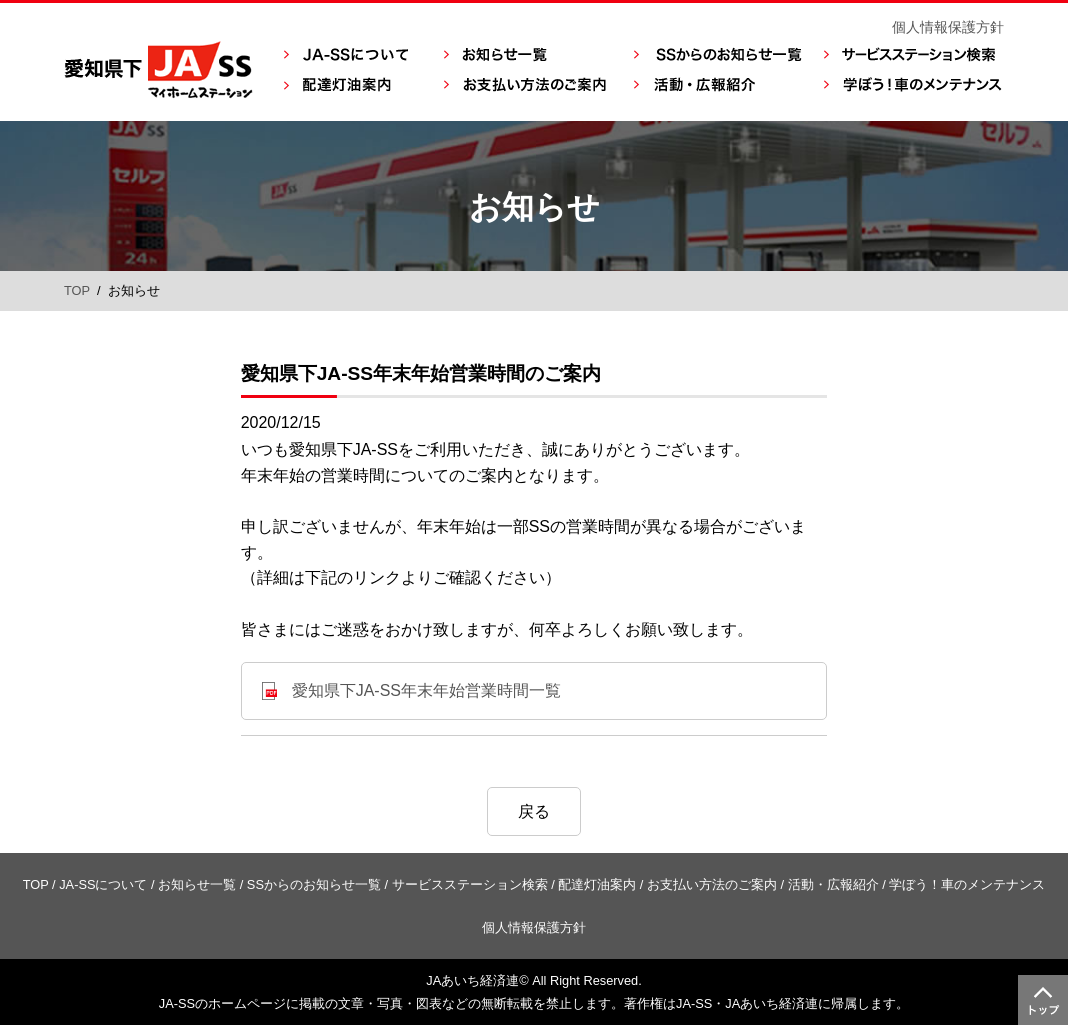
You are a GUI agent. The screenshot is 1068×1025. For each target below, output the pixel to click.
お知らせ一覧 (197, 884)
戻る (534, 811)
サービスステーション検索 (470, 884)
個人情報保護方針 (948, 27)
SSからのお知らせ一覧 (314, 884)
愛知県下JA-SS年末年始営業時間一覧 (426, 690)
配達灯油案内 (597, 884)
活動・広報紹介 (833, 884)
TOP (77, 290)
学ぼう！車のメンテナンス (967, 884)
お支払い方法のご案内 (712, 884)
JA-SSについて (103, 884)
